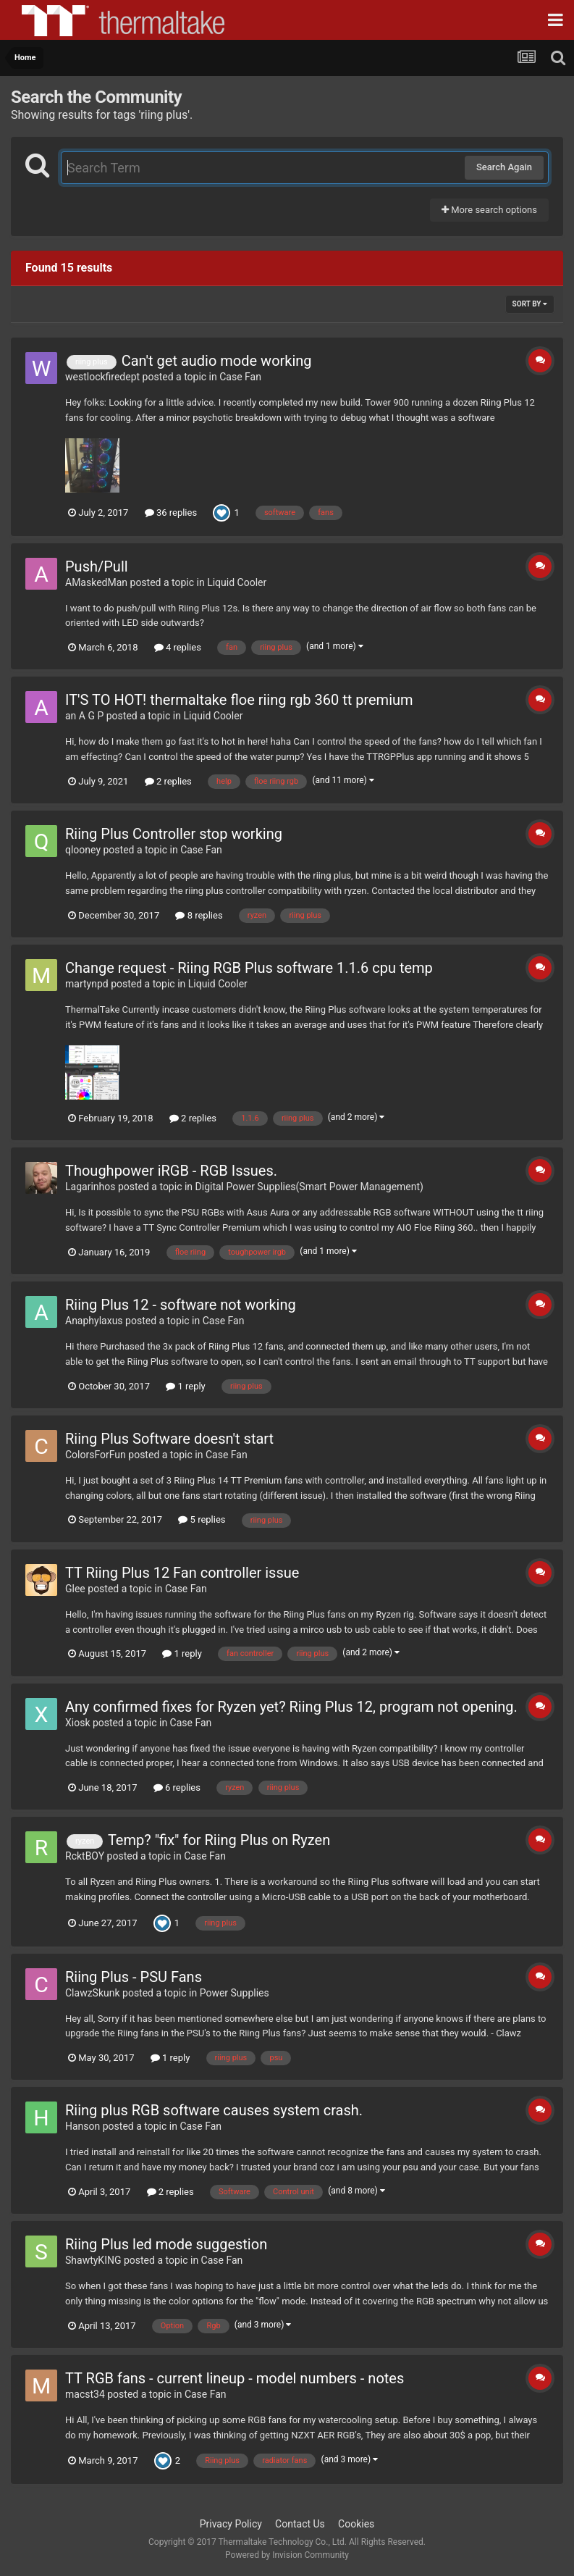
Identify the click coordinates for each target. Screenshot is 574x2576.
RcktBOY (84, 1856)
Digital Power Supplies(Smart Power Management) (309, 1186)
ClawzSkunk (92, 1993)
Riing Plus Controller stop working (173, 833)
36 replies (171, 512)
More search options (489, 209)
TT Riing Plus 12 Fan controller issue (182, 1572)
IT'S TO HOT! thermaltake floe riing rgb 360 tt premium (239, 699)
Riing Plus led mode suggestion (166, 2244)
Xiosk (77, 1722)
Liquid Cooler (236, 582)
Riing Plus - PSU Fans (133, 1977)
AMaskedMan (96, 582)
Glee (75, 1588)
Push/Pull (96, 566)
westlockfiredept (102, 376)
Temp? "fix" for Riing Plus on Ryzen (219, 1840)
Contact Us (300, 2524)
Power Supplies (234, 1993)
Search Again (504, 167)
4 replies (177, 647)
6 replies (177, 1787)
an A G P (84, 716)
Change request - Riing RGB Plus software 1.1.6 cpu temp (249, 968)
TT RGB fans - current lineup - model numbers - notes (234, 2378)
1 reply (186, 1386)
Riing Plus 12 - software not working (180, 1304)
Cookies (356, 2524)
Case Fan (240, 376)
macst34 (85, 2394)
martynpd (87, 984)
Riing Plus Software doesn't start (169, 1438)
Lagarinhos (90, 1186)
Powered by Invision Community (287, 2555)
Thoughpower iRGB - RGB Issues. (171, 1170)
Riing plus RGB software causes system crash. (214, 2110)
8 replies (198, 915)
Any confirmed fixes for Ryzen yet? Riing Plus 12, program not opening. (291, 1706)
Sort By (529, 304)
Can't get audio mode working (217, 360)
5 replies (201, 1519)
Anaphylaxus (94, 1320)
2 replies (168, 781)
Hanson (82, 2126)
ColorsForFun (95, 1454)
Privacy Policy (231, 2524)
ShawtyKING (93, 2260)
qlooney (83, 850)
